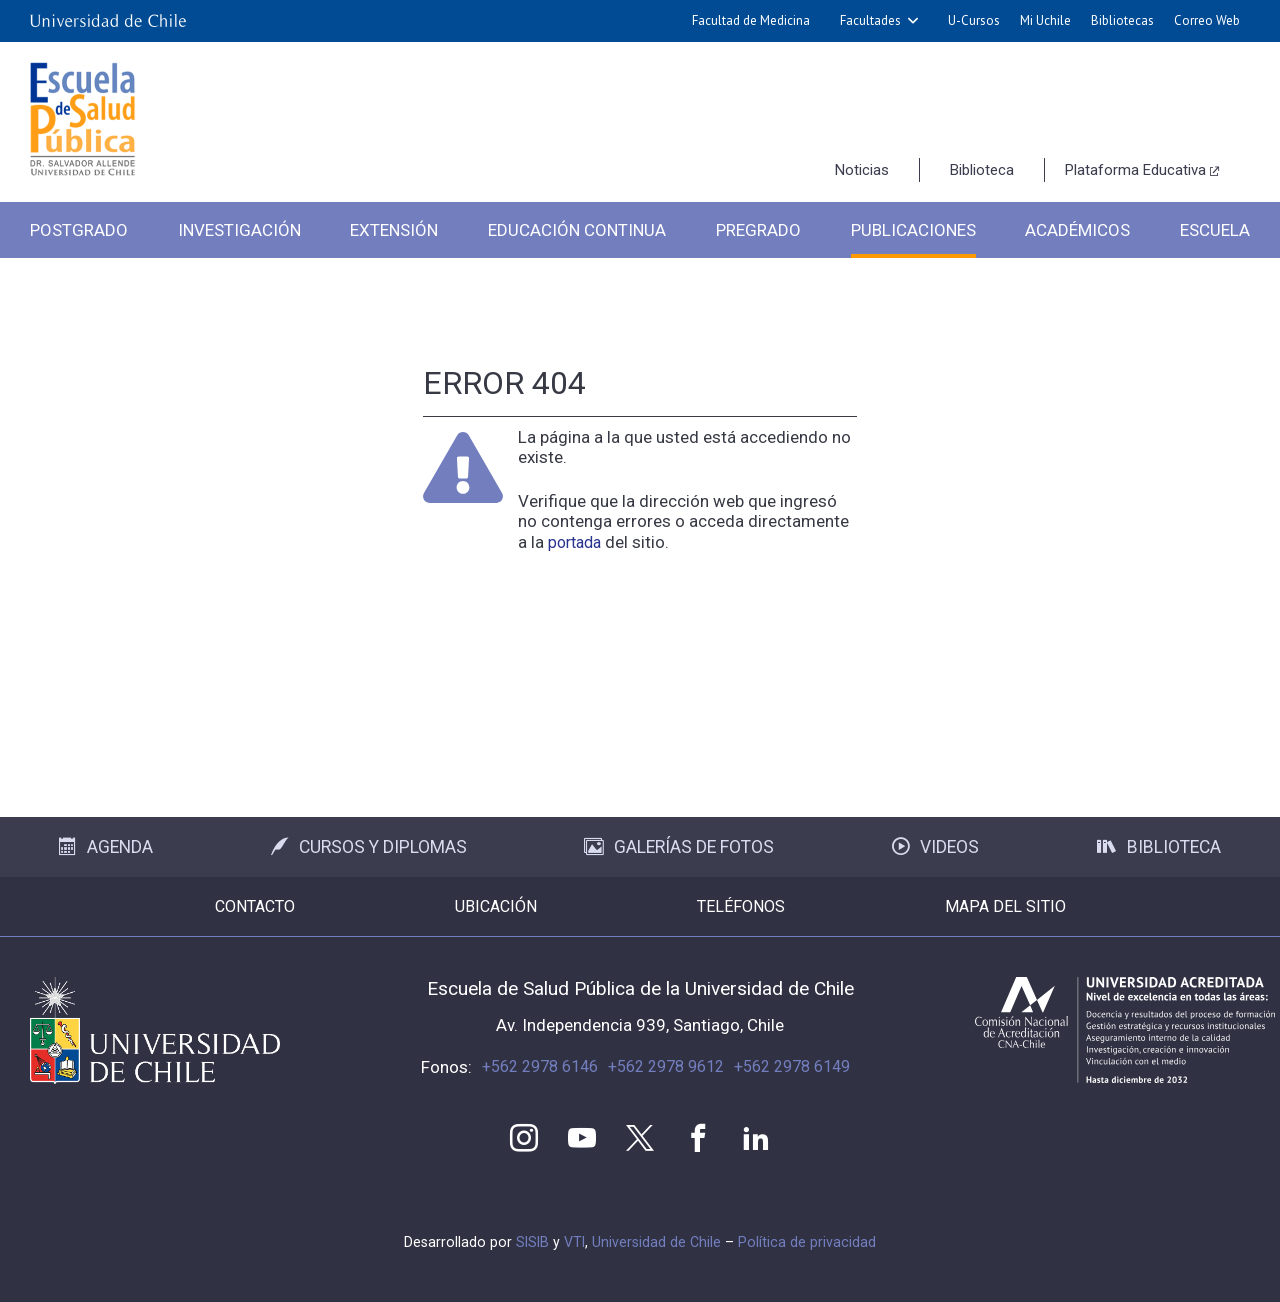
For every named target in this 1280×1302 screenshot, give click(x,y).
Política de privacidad (807, 1242)
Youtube (582, 1138)
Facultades (870, 20)
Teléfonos (741, 906)
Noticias (862, 170)
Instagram (524, 1138)
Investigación (239, 230)
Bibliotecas (1122, 20)
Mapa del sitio (1005, 906)
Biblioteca (982, 170)
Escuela (1215, 230)
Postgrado (79, 230)
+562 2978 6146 (540, 1066)
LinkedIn (756, 1138)
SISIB (532, 1242)
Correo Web (1207, 20)
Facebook (698, 1138)
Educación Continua (577, 230)
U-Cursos (974, 20)
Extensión (394, 230)
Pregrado (758, 230)
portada (574, 542)
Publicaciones (913, 230)
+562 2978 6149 (792, 1066)
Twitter (640, 1138)
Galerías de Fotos (679, 847)
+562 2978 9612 (666, 1066)
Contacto (255, 906)
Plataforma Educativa (1135, 170)
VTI (574, 1242)
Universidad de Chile (656, 1242)
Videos (935, 847)
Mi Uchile (1045, 20)
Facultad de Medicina (751, 20)
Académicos (1077, 230)
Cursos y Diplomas (369, 847)
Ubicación (496, 906)
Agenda (106, 847)
